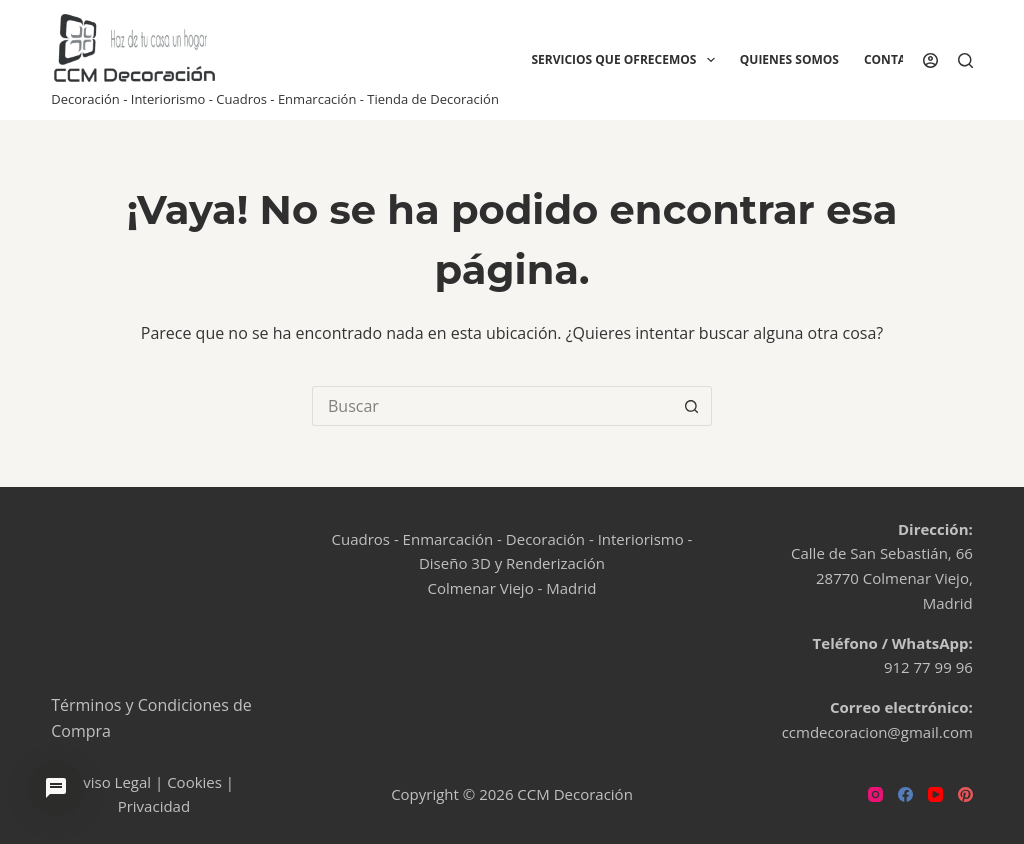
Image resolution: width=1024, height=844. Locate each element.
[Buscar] (965, 60)
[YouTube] (935, 794)
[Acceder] (930, 60)
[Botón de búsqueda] (692, 406)
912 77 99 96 (928, 667)
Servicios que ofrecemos (626, 60)
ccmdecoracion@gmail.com (877, 732)
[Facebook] (905, 794)
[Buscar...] (492, 406)
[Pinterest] (965, 794)
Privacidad (154, 806)
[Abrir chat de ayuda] (56, 788)
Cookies (194, 782)
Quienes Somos (789, 59)
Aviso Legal (112, 782)
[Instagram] (875, 794)
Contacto (897, 59)
